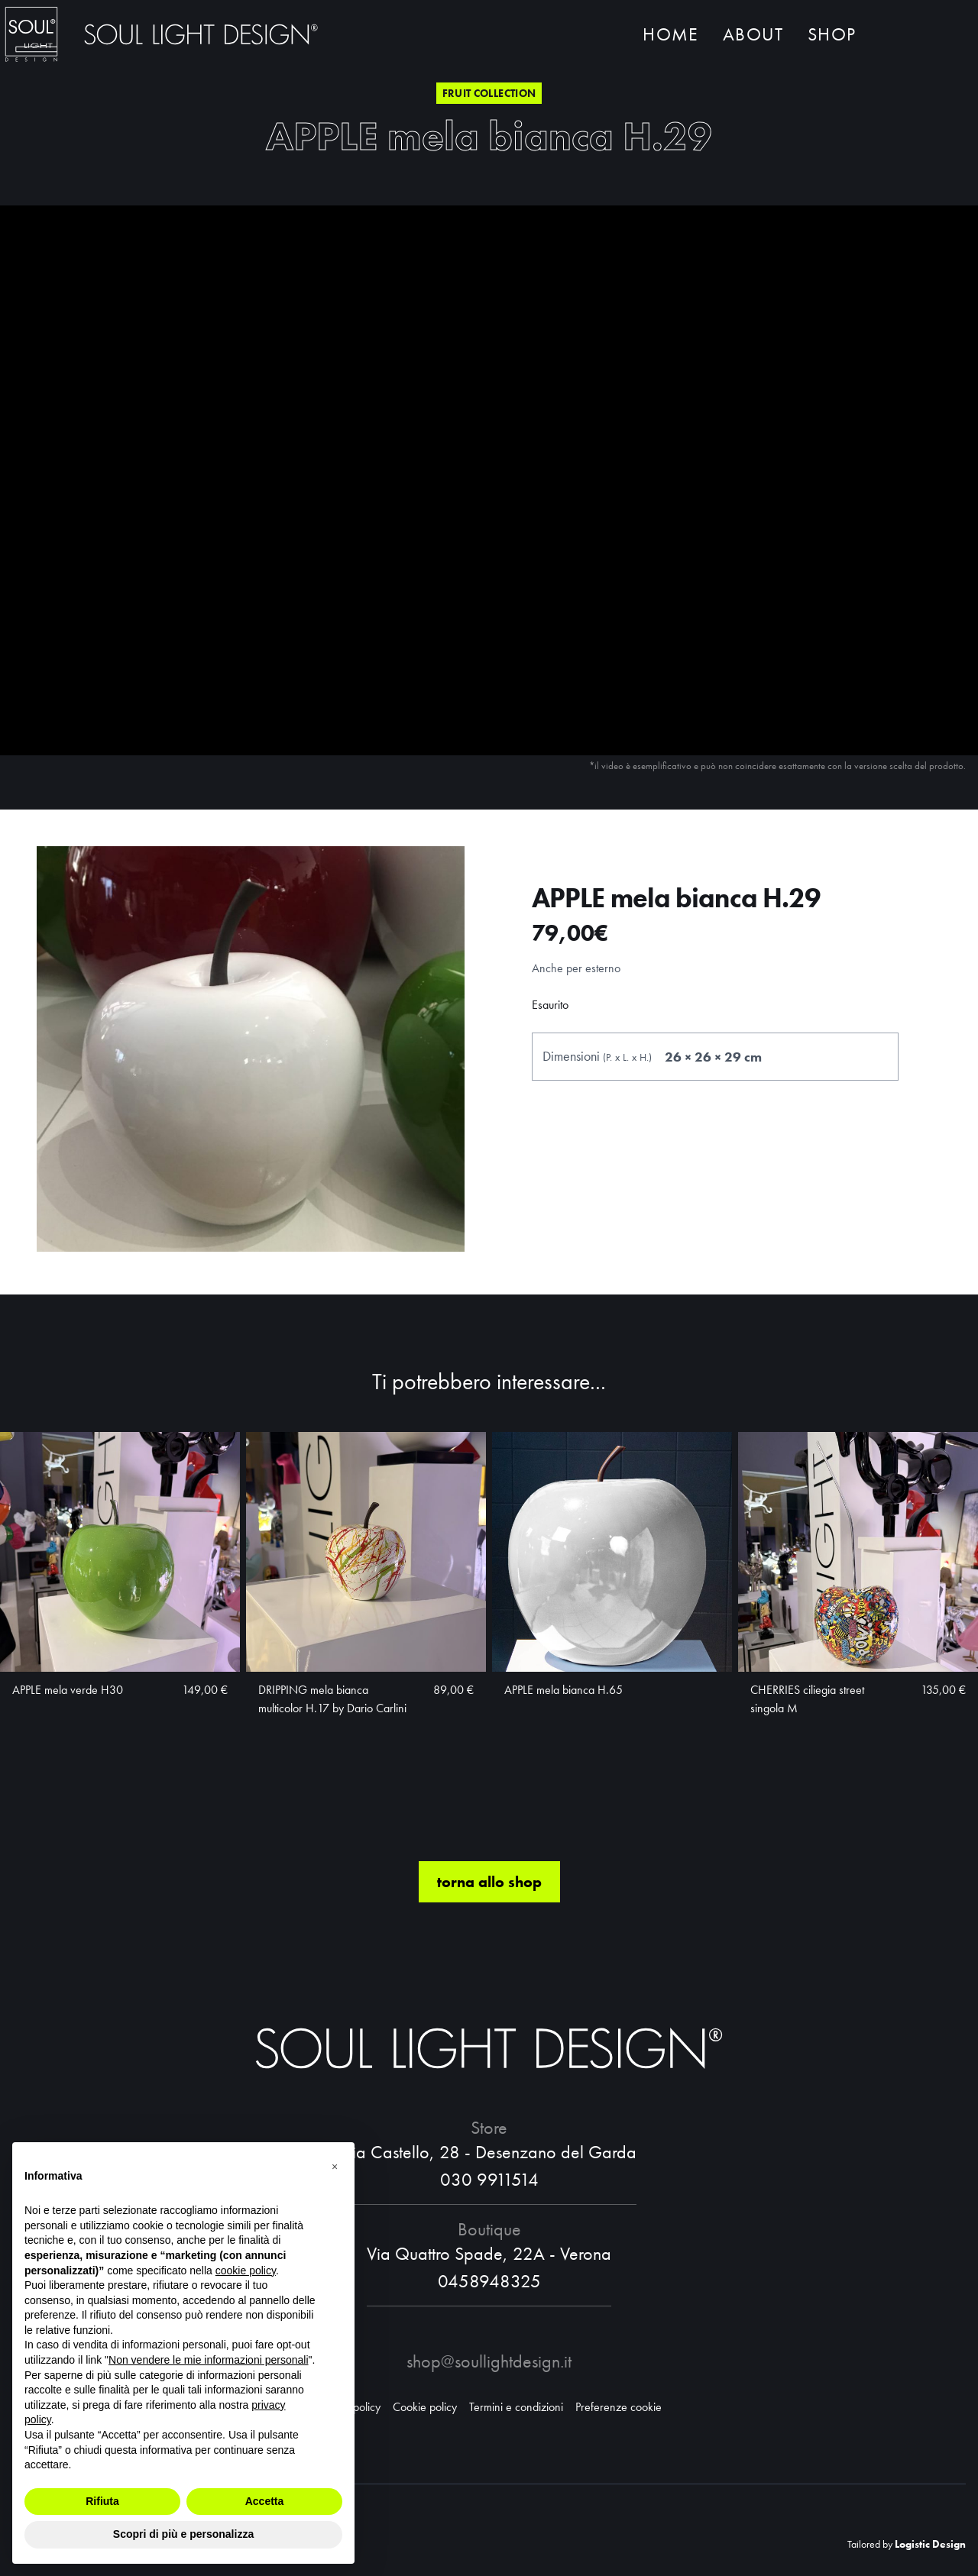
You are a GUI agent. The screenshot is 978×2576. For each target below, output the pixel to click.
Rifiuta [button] (102, 2501)
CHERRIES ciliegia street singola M (807, 1704)
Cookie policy (425, 2407)
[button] (334, 2166)
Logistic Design (930, 2544)
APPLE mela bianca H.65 (563, 1695)
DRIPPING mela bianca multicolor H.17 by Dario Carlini (332, 1704)
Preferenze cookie (618, 2407)
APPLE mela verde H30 (67, 1695)
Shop (832, 36)
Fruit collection (489, 93)
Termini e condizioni (516, 2407)
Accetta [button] (264, 2501)
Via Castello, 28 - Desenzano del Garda (489, 2152)
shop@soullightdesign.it (489, 2361)
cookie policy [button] (245, 2270)
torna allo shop (489, 1887)
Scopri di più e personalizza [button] (183, 2534)
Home (670, 36)
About (753, 36)
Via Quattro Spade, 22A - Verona (489, 2253)
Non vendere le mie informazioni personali (208, 2360)
